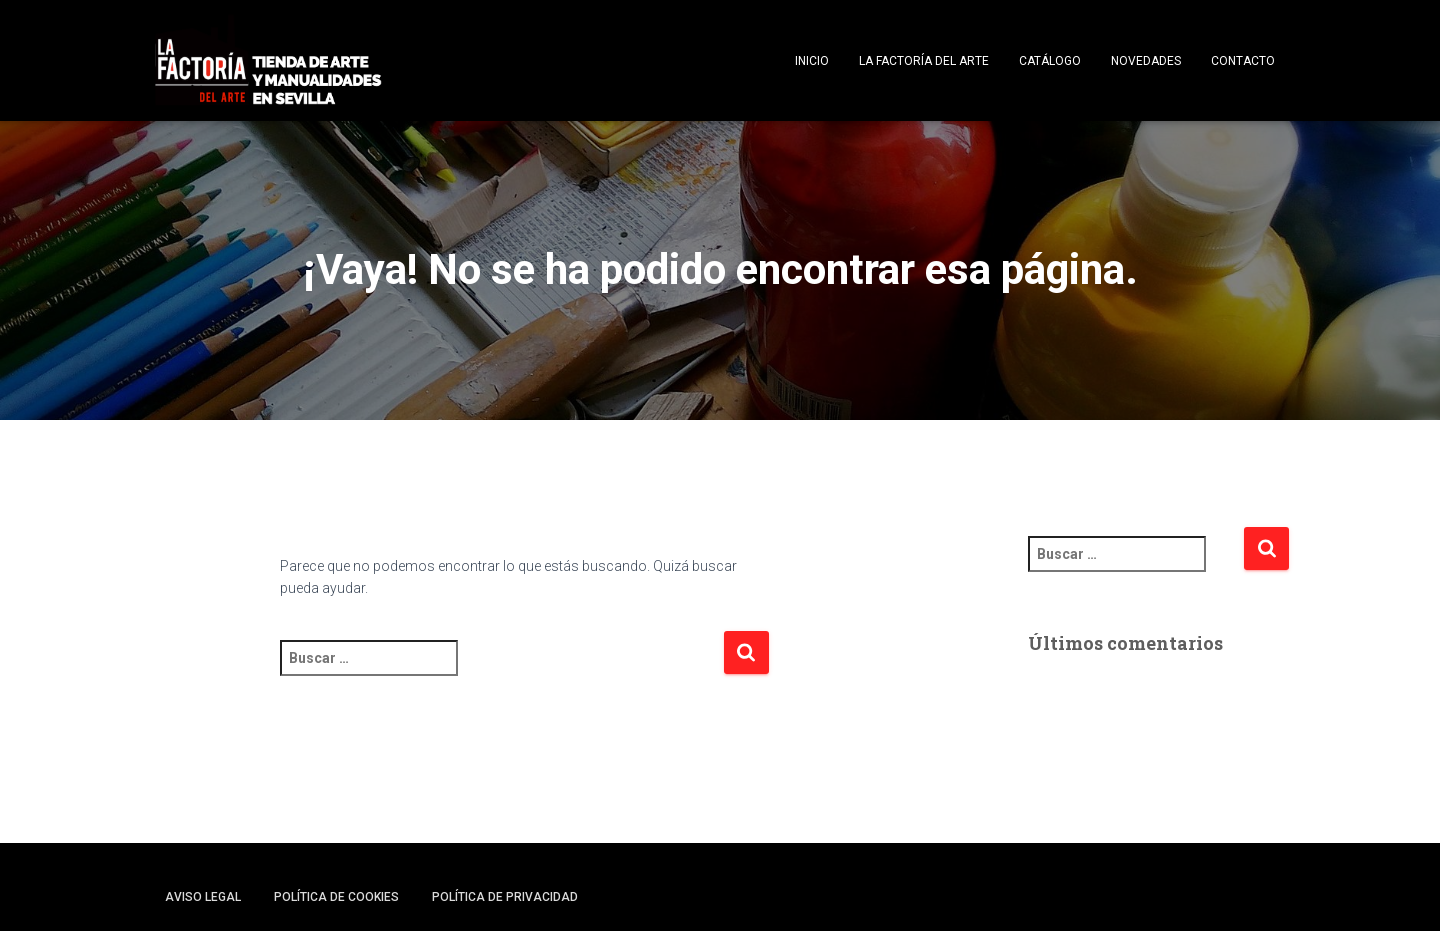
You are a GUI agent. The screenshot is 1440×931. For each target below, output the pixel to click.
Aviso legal (203, 897)
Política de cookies (336, 897)
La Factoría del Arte (924, 61)
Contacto (1243, 61)
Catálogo (1050, 61)
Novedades (1146, 61)
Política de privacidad (505, 897)
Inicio (812, 61)
